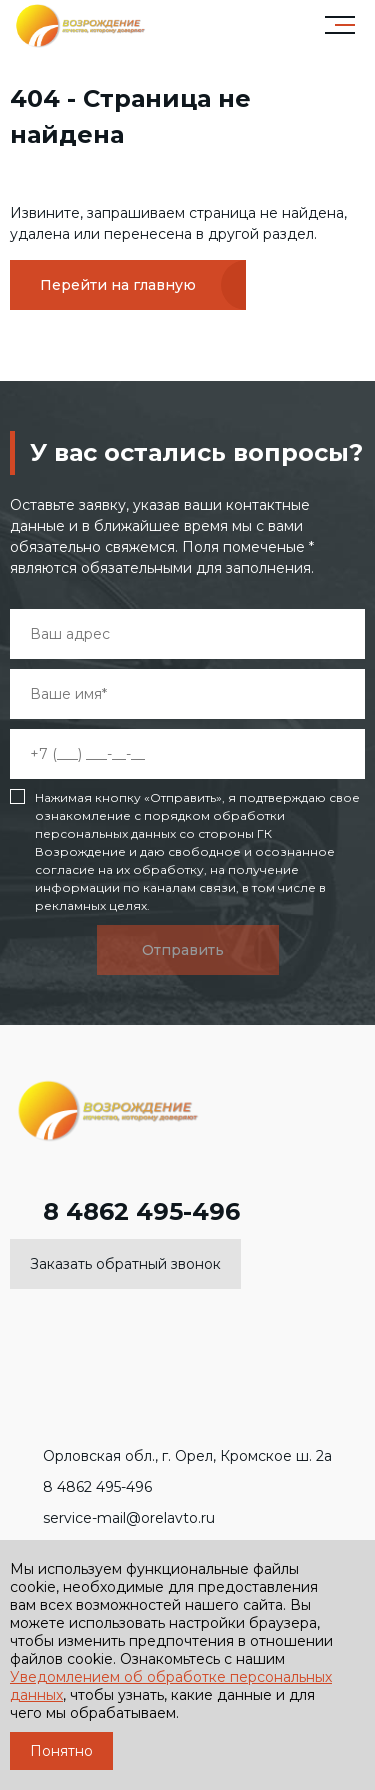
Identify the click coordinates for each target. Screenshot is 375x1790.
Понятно (61, 1751)
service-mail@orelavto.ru (112, 1518)
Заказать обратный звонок (125, 1264)
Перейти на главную (118, 285)
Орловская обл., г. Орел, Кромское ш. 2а (171, 1456)
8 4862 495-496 (125, 1212)
